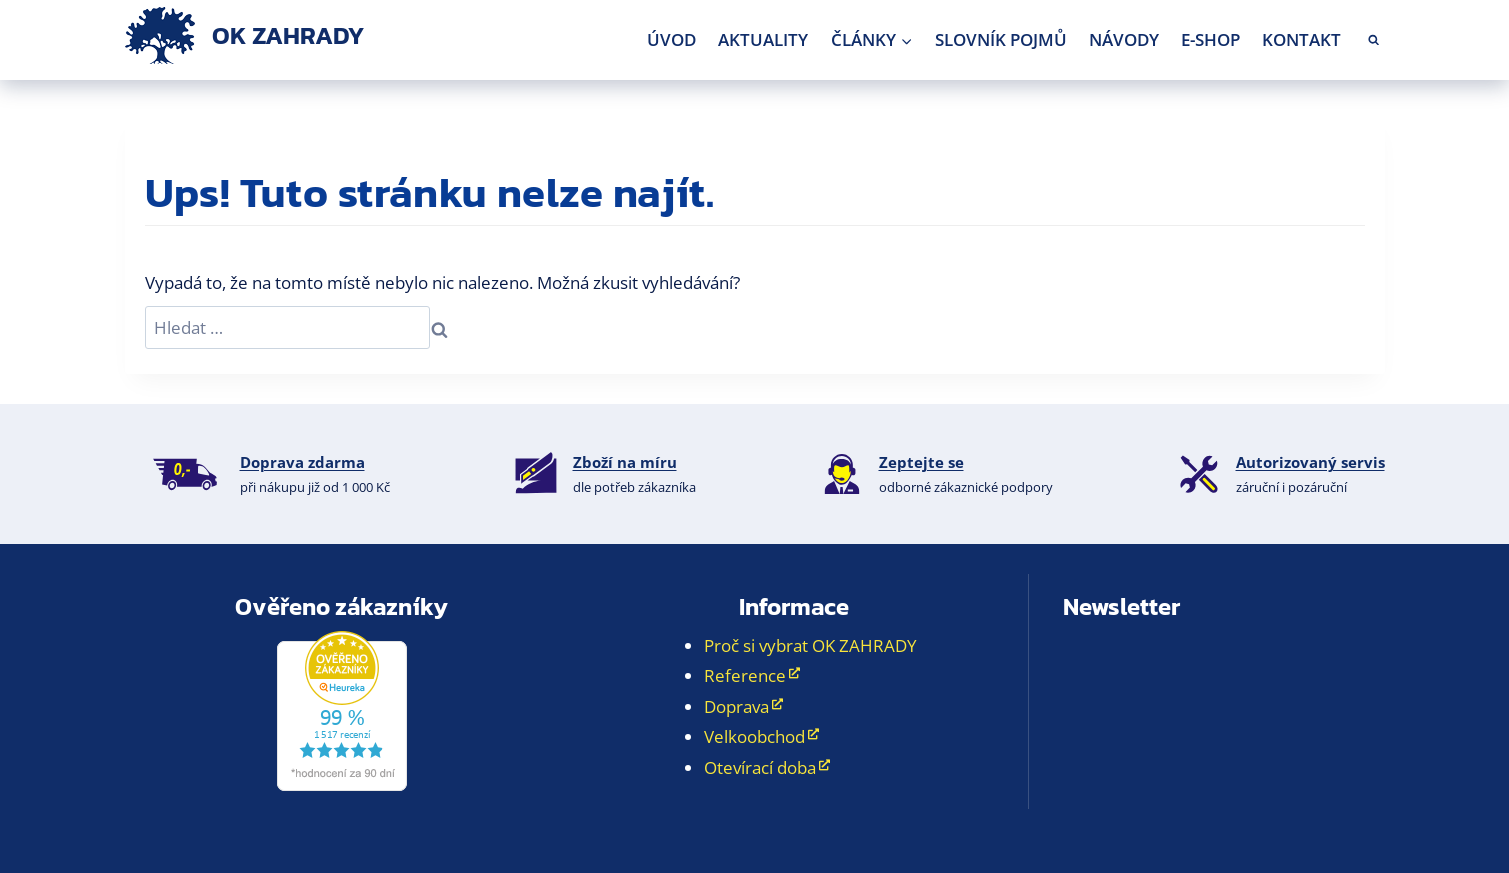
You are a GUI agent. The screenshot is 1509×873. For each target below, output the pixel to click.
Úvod (671, 39)
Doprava (736, 706)
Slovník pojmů (1001, 39)
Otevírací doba (760, 767)
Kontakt (1301, 39)
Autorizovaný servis (1310, 462)
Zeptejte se (921, 462)
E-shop (1210, 39)
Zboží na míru (625, 462)
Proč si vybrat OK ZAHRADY (810, 645)
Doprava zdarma (302, 462)
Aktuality (763, 39)
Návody (1124, 39)
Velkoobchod (754, 736)
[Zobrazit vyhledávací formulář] (1373, 40)
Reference (745, 675)
